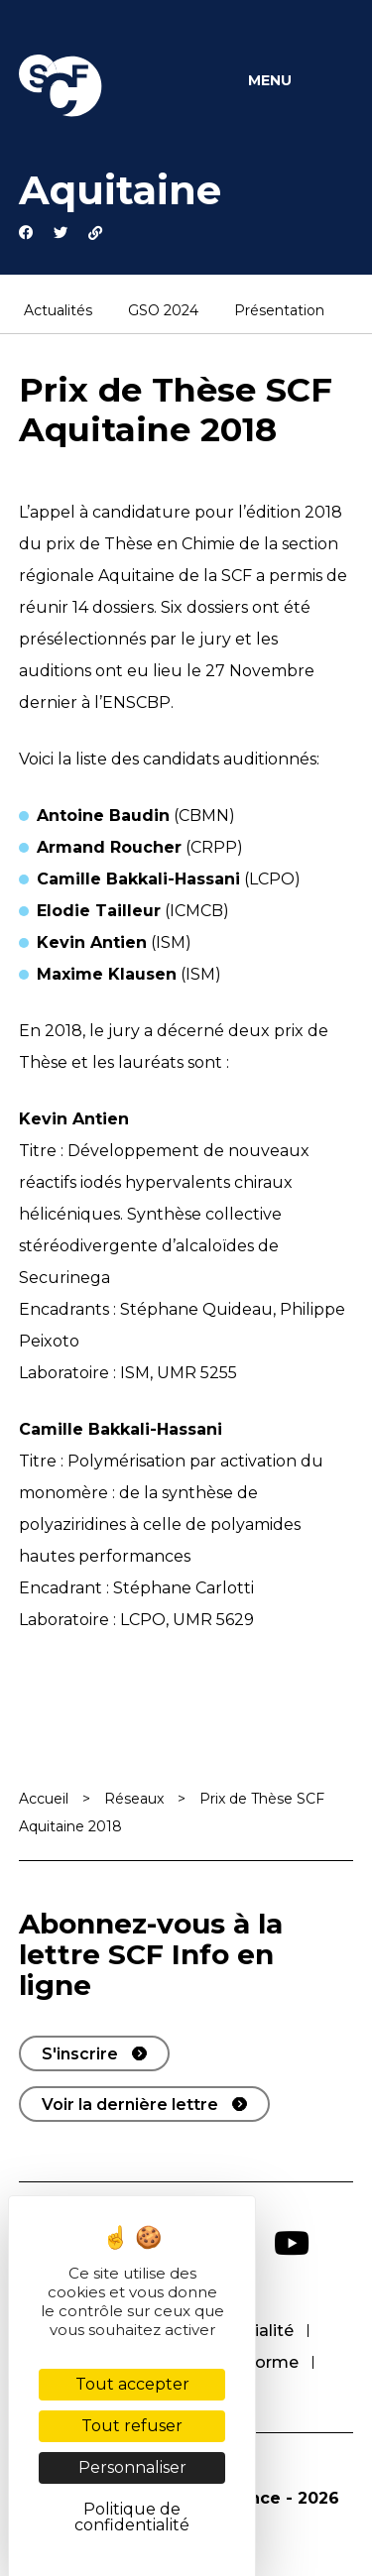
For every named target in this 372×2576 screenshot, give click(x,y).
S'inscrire (80, 2054)
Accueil (43, 1799)
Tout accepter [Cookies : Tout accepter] (132, 2384)
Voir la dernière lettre (130, 2104)
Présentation (279, 311)
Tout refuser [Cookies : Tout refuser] (132, 2425)
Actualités (58, 311)
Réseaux (134, 1799)
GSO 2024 (163, 311)
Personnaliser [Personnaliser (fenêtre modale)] (132, 2467)
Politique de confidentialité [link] (131, 2517)
